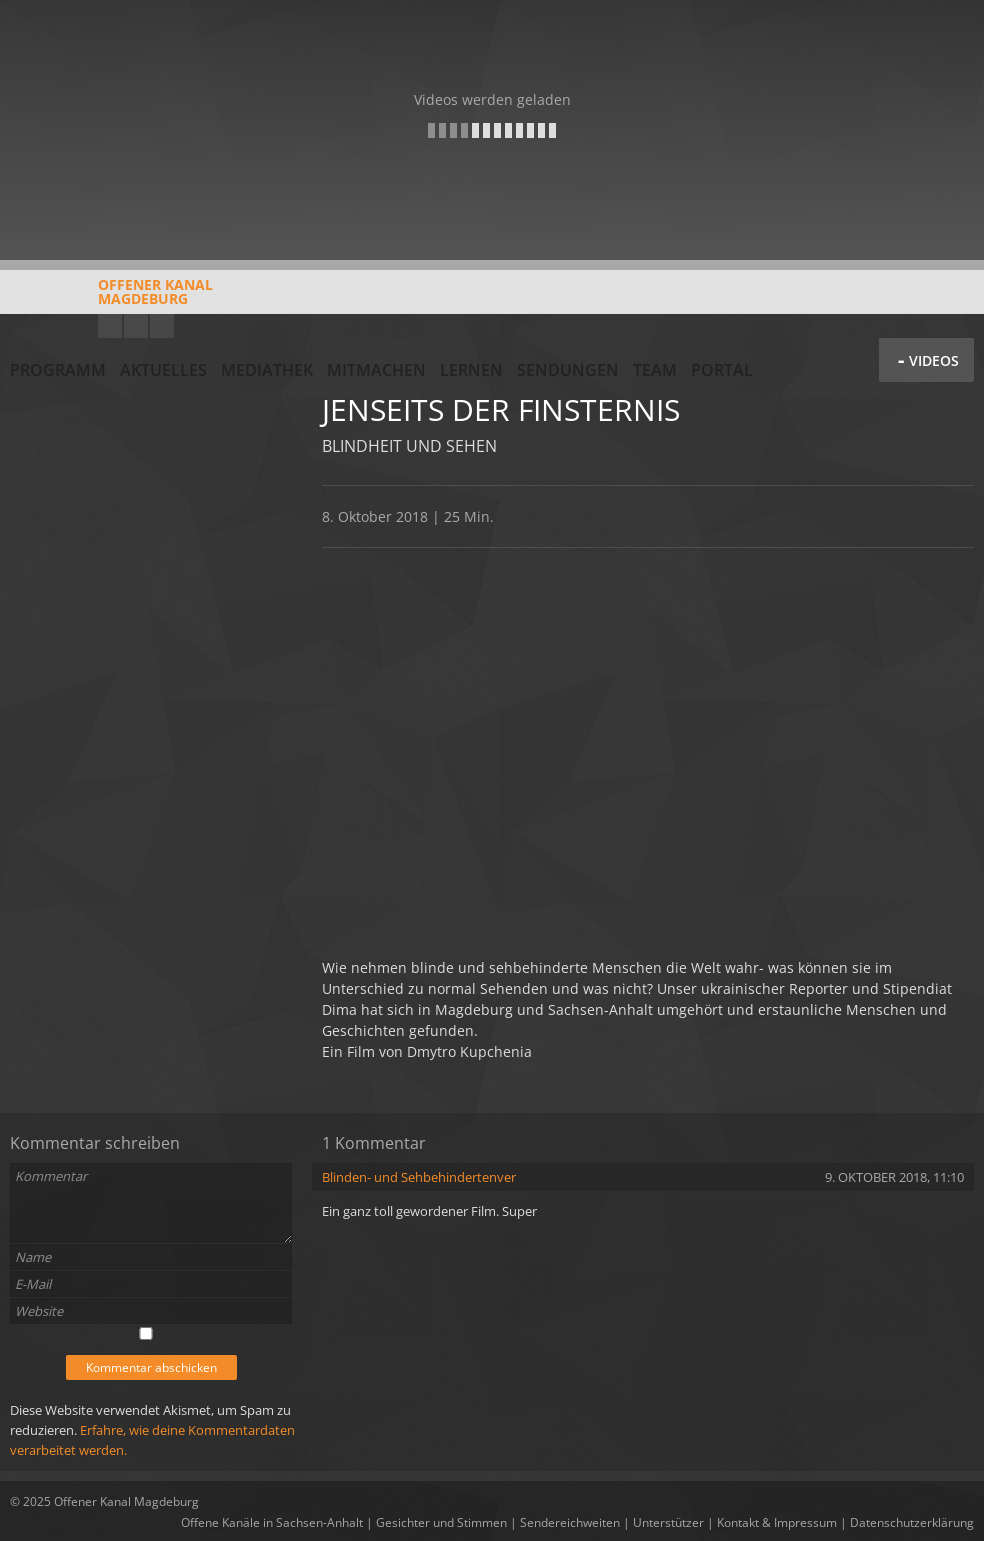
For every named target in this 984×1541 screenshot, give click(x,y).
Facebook (136, 326)
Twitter (162, 326)
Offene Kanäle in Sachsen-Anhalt (272, 1522)
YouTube (110, 326)
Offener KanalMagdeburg (111, 299)
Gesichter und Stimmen (441, 1522)
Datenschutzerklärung (912, 1522)
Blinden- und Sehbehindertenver (419, 1177)
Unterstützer (668, 1522)
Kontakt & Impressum (777, 1522)
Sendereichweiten (570, 1522)
